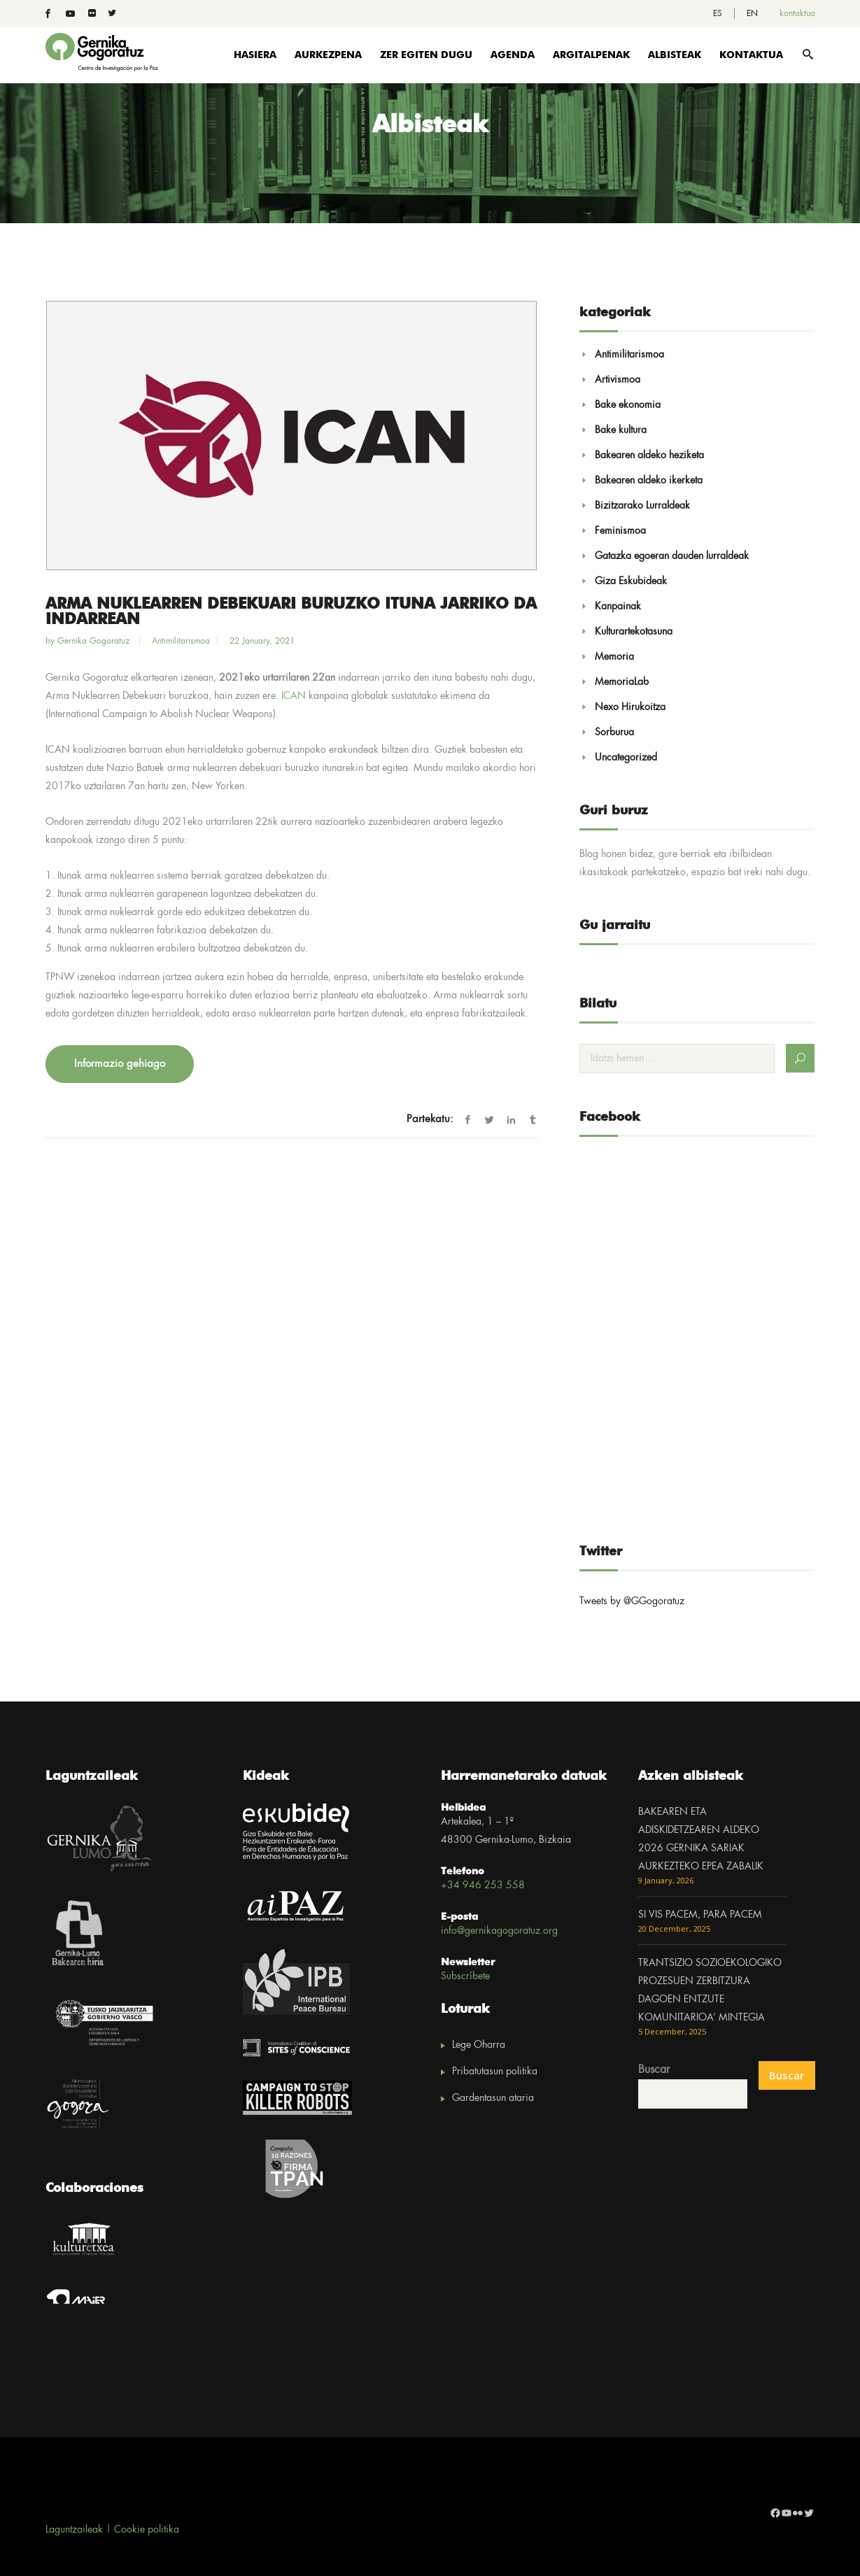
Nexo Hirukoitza (630, 707)
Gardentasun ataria (493, 2098)
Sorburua (614, 732)
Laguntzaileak (74, 2529)
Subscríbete (465, 1976)
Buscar (654, 2070)
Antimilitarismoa (181, 641)
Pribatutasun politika (494, 2071)
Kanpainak (618, 606)
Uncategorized (626, 757)
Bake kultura (621, 430)
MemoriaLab (622, 682)
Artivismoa (617, 379)
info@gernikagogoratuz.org (499, 1931)
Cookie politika (146, 2529)
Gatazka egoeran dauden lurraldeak (672, 556)
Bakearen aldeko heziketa (649, 455)
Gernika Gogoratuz (94, 641)
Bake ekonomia (628, 405)
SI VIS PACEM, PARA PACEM (700, 1914)
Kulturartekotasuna (633, 631)
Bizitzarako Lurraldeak (642, 505)
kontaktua (797, 13)
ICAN (293, 696)
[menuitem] (717, 13)
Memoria (614, 657)
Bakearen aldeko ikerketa (649, 480)
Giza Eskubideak (631, 581)
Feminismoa (620, 531)
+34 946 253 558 (483, 1885)
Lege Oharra (478, 2045)
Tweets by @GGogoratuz (631, 1601)
